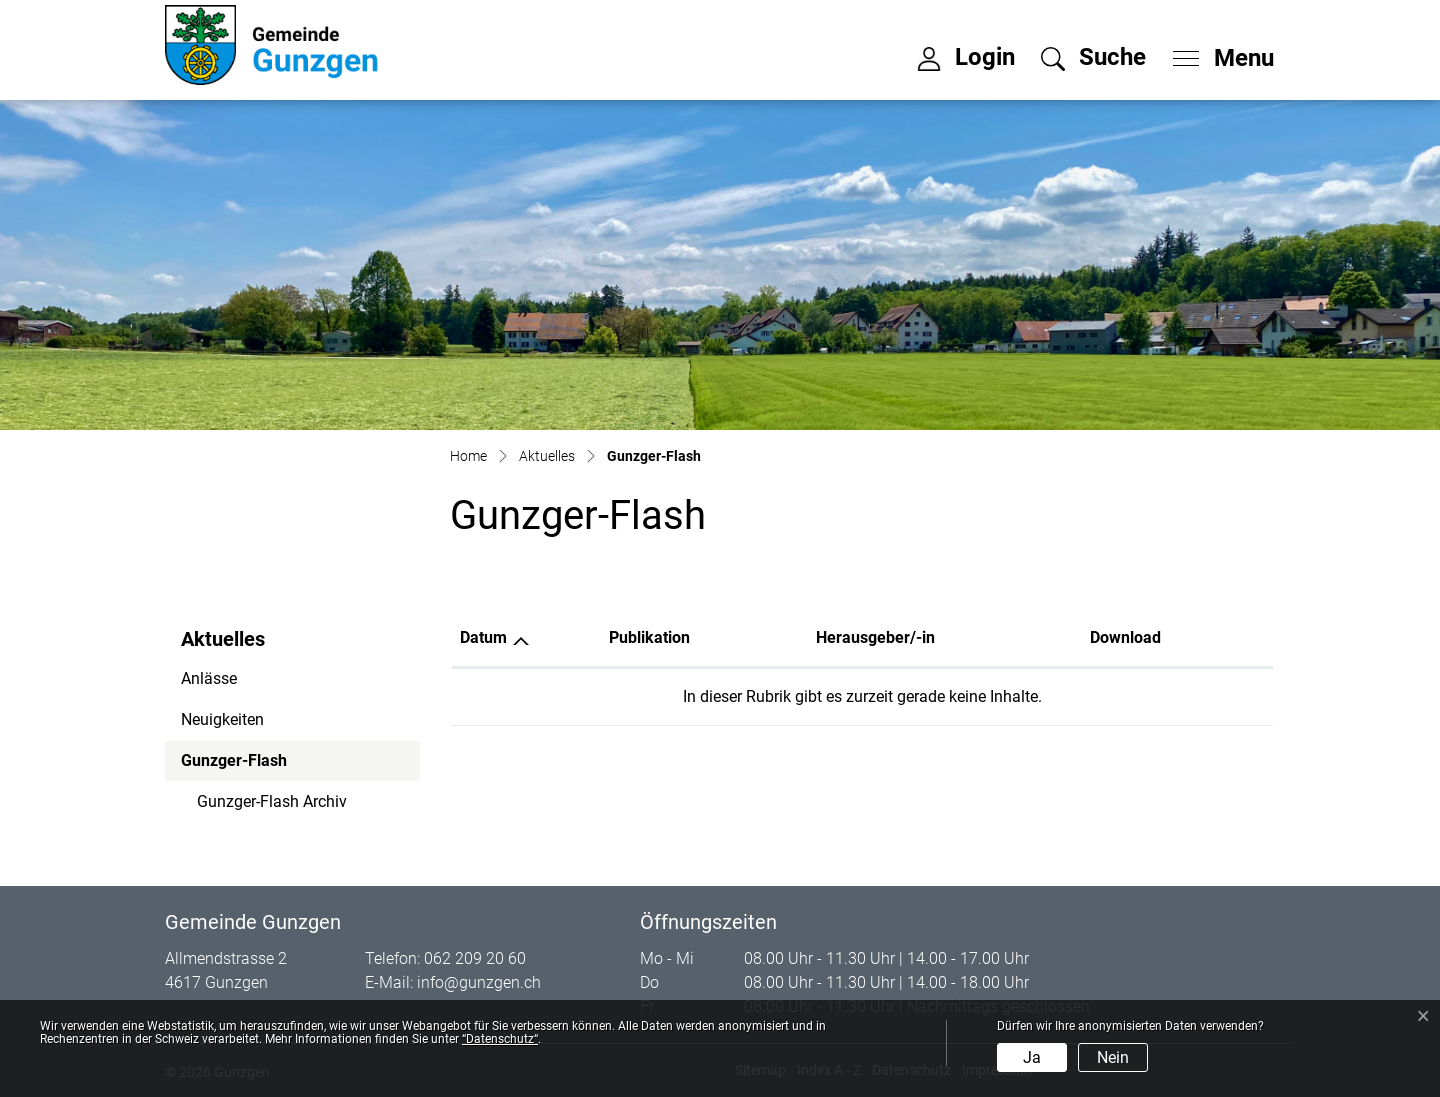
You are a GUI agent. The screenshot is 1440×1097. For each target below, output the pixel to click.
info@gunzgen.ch (479, 982)
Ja (1032, 1057)
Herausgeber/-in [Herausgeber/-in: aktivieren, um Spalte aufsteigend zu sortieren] (875, 637)
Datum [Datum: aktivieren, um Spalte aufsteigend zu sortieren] (483, 637)
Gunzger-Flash (235, 766)
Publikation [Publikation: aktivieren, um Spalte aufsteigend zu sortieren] (649, 637)
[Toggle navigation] (1217, 53)
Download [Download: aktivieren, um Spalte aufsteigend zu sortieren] (1125, 637)
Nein (1113, 1057)
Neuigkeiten (222, 719)
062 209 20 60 (475, 958)
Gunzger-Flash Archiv (272, 801)
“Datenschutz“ (500, 1039)
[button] (1093, 57)
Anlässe (209, 678)
